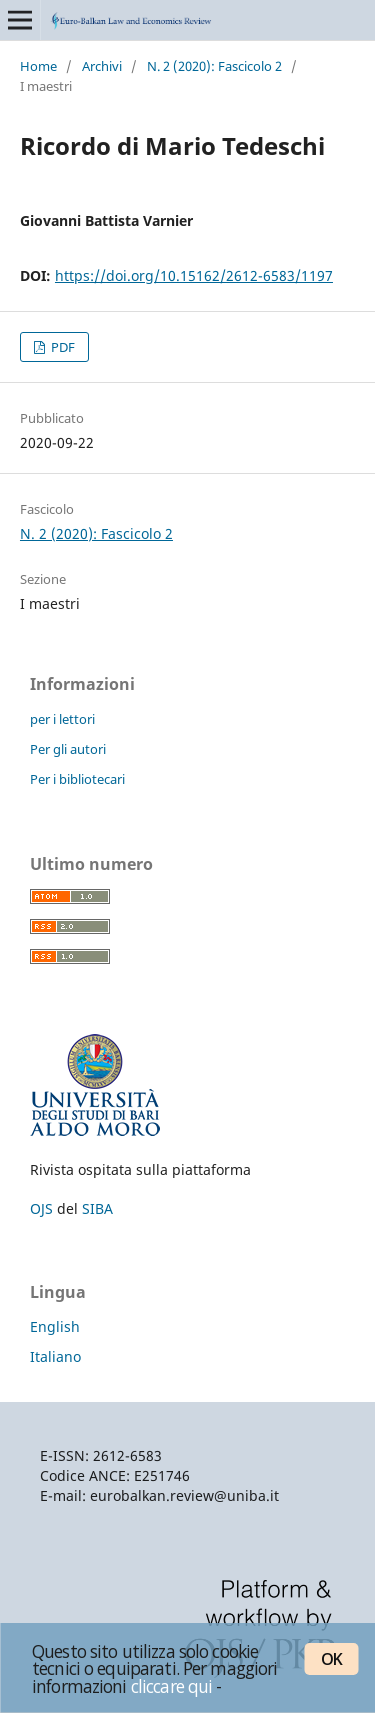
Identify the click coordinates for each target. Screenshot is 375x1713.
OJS (41, 1208)
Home (38, 66)
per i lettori (62, 719)
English (55, 1326)
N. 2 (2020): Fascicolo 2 (214, 66)
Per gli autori (68, 749)
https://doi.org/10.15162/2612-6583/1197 (194, 275)
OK (331, 1659)
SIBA (97, 1208)
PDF (61, 347)
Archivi (102, 66)
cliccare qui (172, 1686)
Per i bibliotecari (77, 779)
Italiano (55, 1356)
